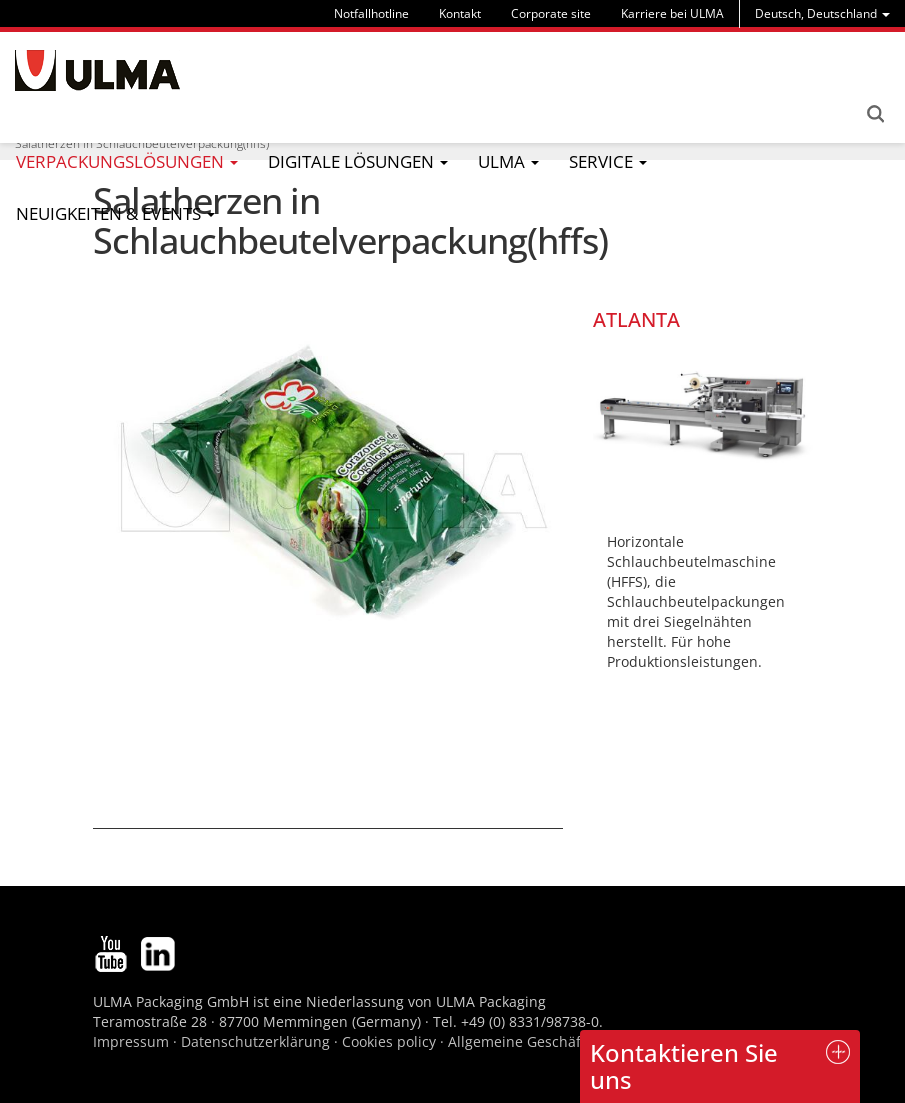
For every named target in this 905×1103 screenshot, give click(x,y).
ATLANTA (636, 319)
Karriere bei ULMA (672, 13)
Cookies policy (389, 1041)
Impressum (131, 1041)
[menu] (822, 13)
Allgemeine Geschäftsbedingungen (565, 1041)
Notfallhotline (371, 13)
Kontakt (460, 13)
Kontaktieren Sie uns (684, 1065)
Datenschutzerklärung (257, 1041)
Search (875, 114)
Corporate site (551, 13)
